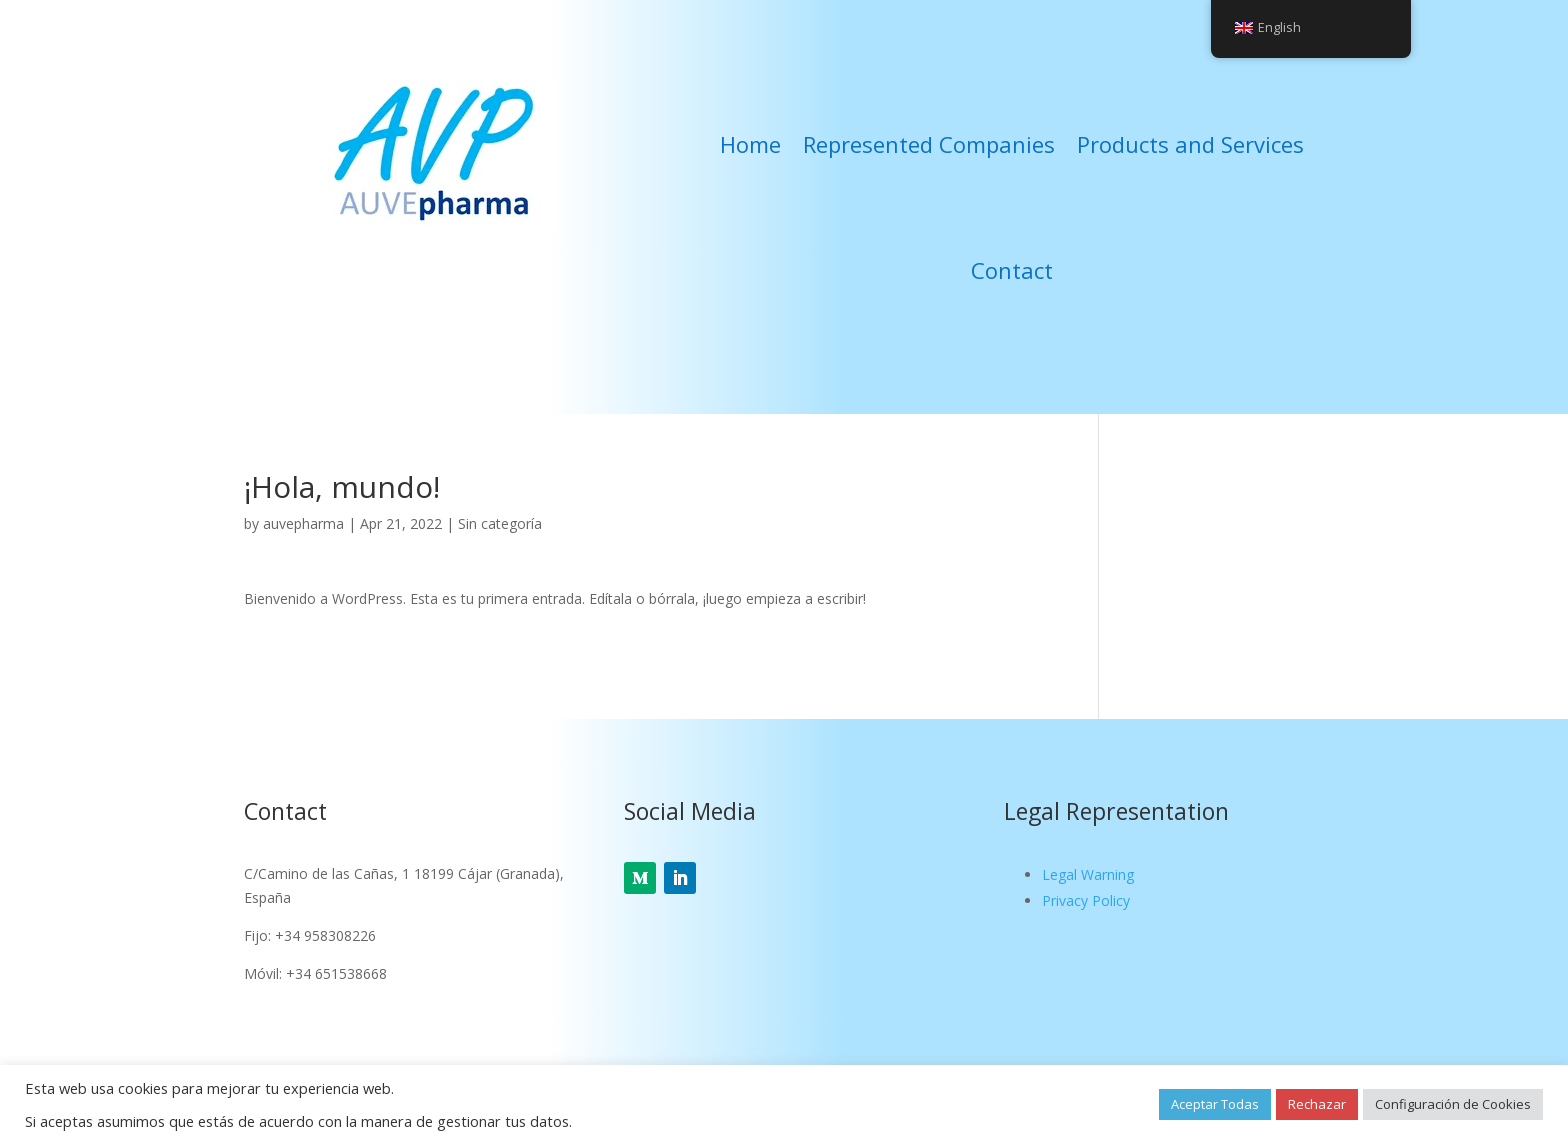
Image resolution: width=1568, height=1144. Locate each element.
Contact (1012, 270)
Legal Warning (1088, 874)
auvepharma (303, 523)
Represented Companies (929, 144)
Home (750, 144)
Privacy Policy (1086, 900)
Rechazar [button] (1317, 1104)
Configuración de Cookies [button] (1453, 1104)
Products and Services (1190, 144)
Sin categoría (500, 523)
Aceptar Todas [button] (1215, 1104)
